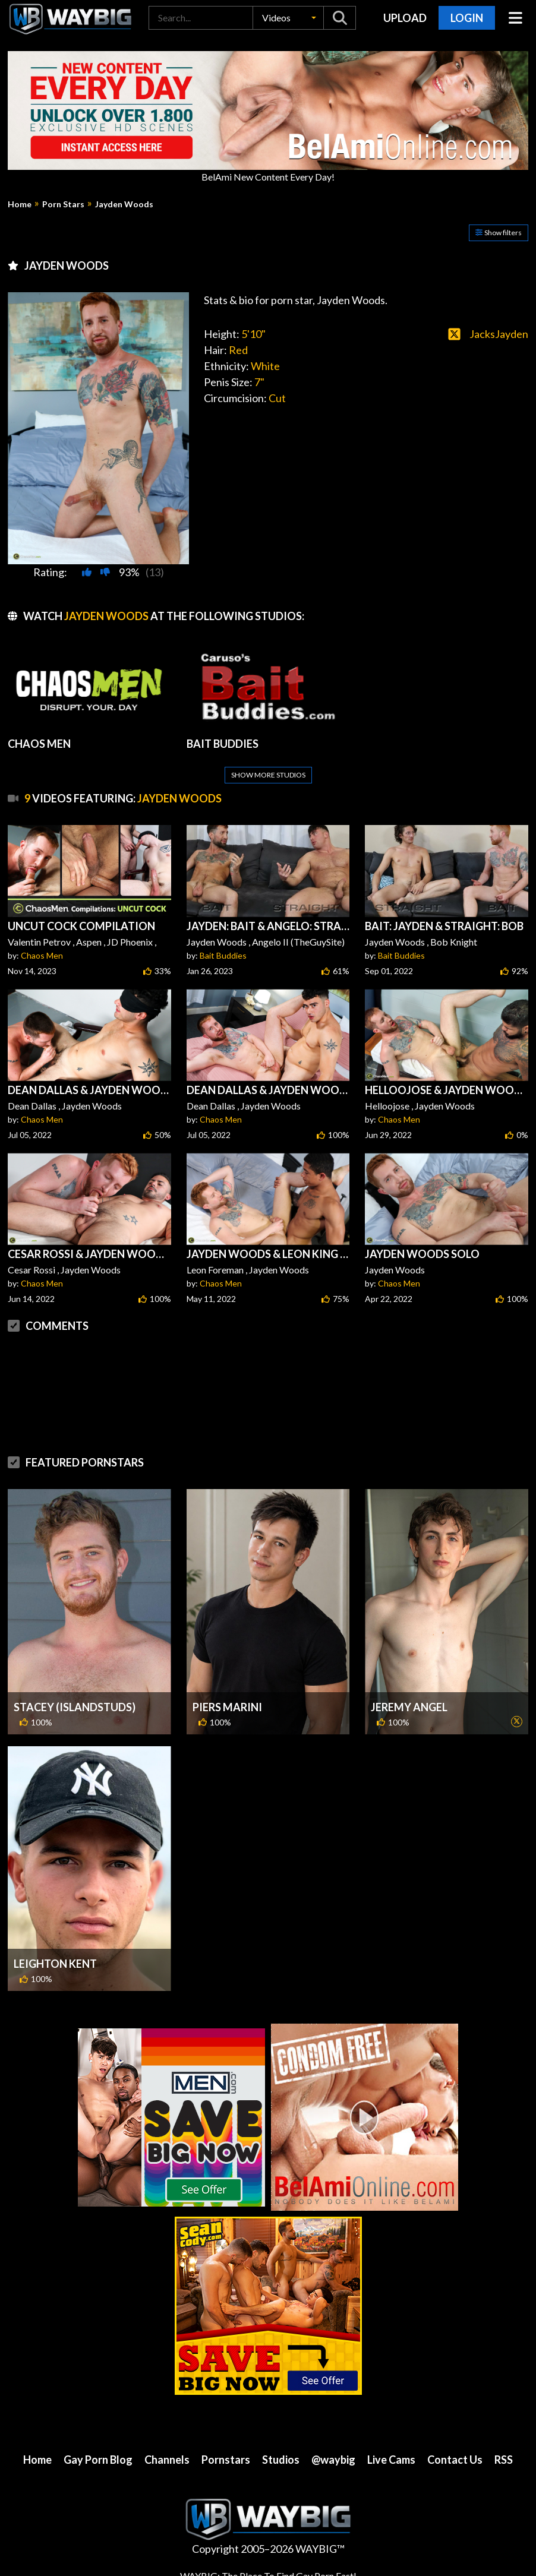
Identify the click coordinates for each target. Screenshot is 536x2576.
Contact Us (455, 2459)
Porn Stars (63, 204)
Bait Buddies (223, 955)
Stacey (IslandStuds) (74, 1707)
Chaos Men (42, 955)
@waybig (333, 2459)
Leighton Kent (55, 1963)
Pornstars (225, 2459)
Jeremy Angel (409, 1707)
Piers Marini (227, 1707)
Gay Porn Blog (98, 2459)
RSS (503, 2459)
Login (466, 17)
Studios (280, 2459)
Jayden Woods (124, 204)
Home (19, 204)
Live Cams (391, 2459)
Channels (167, 2459)
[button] (288, 18)
